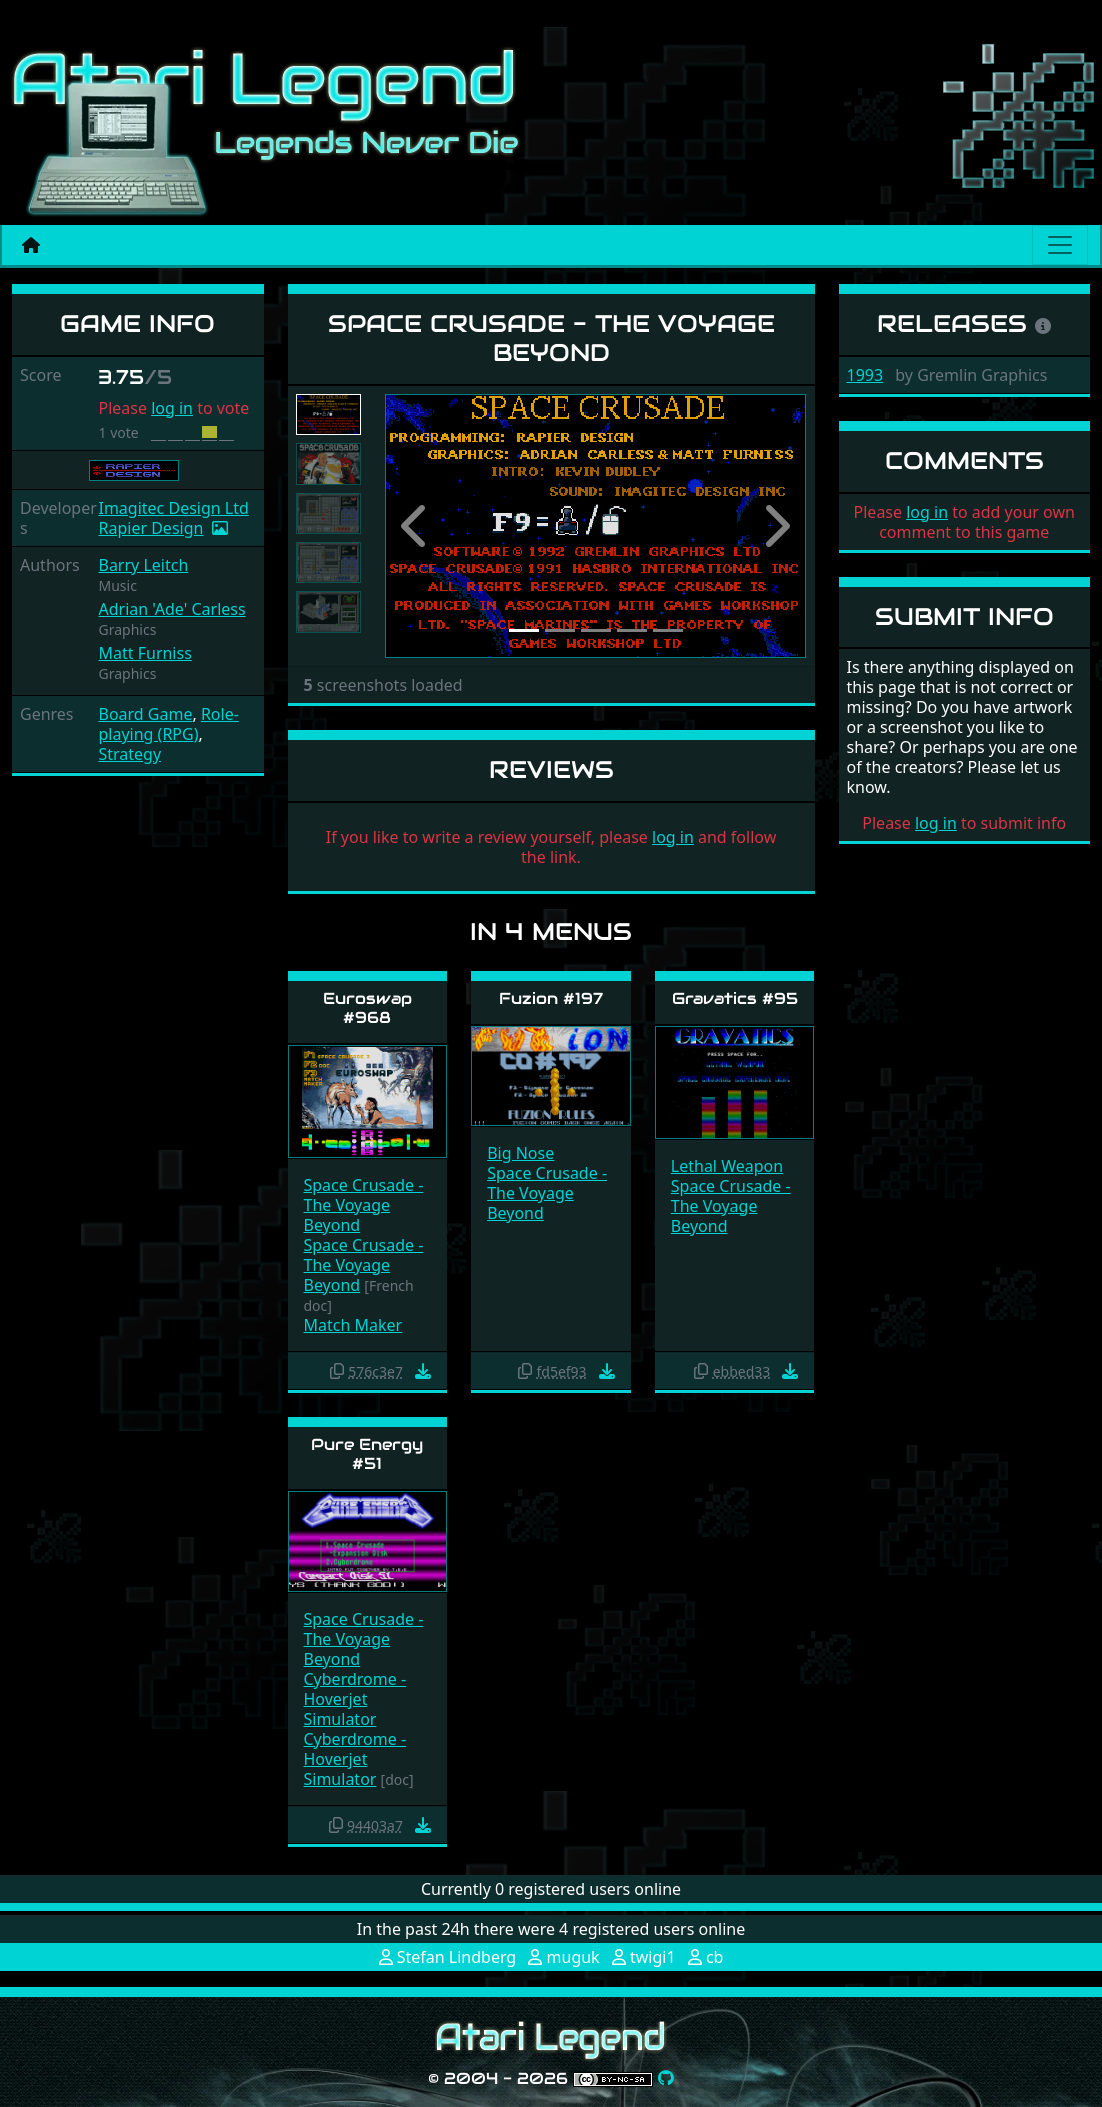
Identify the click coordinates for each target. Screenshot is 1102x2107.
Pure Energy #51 (367, 1454)
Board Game (145, 714)
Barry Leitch (143, 565)
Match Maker (353, 1325)
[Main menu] (1060, 245)
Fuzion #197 (551, 998)
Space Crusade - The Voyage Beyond (364, 1205)
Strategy (129, 754)
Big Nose (520, 1153)
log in (172, 408)
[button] (416, 526)
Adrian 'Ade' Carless (171, 609)
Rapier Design (150, 528)
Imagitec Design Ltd (173, 508)
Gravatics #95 (735, 998)
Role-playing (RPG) (168, 724)
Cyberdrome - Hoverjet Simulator (355, 1699)
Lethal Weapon (727, 1166)
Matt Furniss (144, 653)
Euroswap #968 (367, 1008)
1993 (865, 375)
